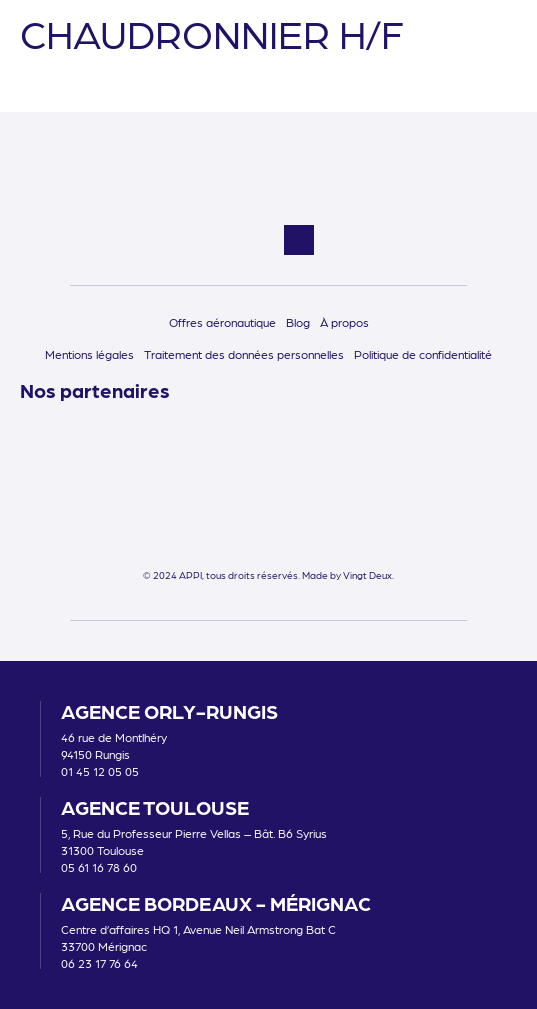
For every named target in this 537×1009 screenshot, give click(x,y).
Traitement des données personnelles (244, 354)
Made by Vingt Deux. (348, 575)
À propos (344, 322)
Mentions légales (89, 354)
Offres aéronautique (222, 322)
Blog (298, 322)
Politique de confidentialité (423, 354)
